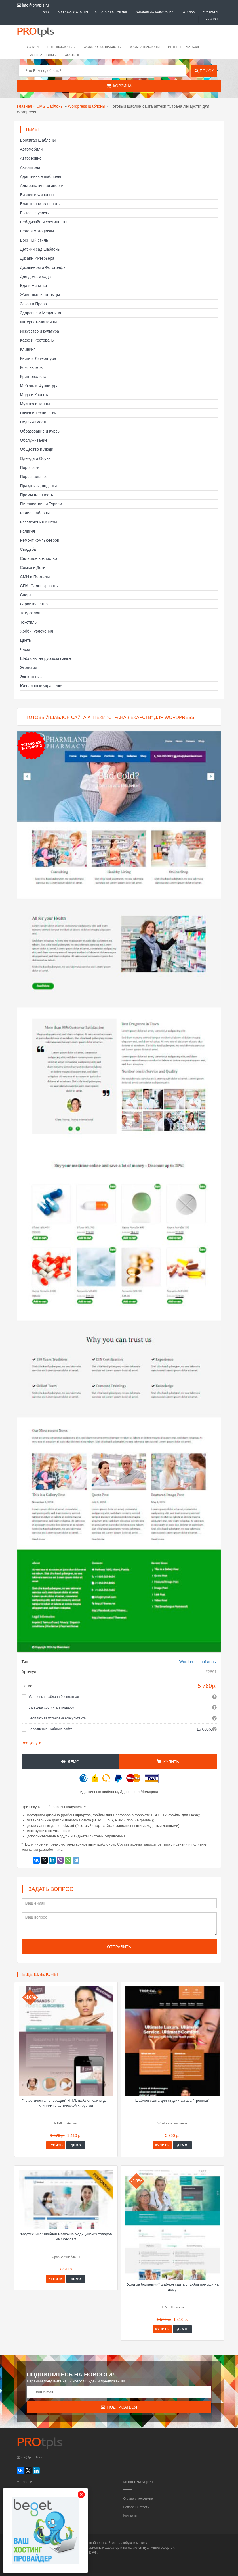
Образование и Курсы (40, 431)
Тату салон (30, 613)
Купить (168, 1761)
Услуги (33, 47)
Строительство (34, 604)
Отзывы (189, 11)
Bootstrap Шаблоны (38, 140)
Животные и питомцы (40, 294)
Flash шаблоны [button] (42, 55)
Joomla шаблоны (145, 47)
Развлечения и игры (38, 522)
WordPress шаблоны (102, 47)
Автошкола (30, 167)
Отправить (119, 1947)
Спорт (25, 595)
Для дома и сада (35, 276)
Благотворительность (40, 203)
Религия (27, 531)
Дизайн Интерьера (37, 258)
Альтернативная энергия (43, 185)
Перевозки (30, 467)
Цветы (26, 640)
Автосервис (30, 158)
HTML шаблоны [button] (61, 47)
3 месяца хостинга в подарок (51, 1707)
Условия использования (155, 11)
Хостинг (72, 55)
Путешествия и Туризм (41, 504)
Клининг (27, 349)
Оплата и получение (111, 11)
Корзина (119, 86)
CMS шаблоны (49, 106)
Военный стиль (34, 240)
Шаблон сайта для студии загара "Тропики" (172, 2100)
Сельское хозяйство (38, 558)
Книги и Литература (38, 358)
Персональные (34, 476)
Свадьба (28, 549)
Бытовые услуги (35, 213)
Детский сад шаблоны (40, 249)
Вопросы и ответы (73, 11)
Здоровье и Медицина (40, 313)
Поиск (204, 70)
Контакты (210, 11)
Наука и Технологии (38, 413)
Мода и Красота (34, 394)
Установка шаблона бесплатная (54, 1697)
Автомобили (31, 149)
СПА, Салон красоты (39, 585)
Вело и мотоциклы (37, 231)
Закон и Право (33, 304)
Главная (24, 106)
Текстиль (28, 622)
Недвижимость (33, 422)
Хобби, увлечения (36, 631)
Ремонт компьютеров (39, 540)
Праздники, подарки (38, 485)
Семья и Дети (32, 567)
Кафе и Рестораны (37, 340)
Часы (25, 649)
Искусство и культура (39, 331)
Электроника (32, 676)
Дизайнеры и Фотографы (43, 267)
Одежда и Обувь (35, 458)
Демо (70, 1761)
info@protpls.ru (33, 5)
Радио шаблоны (35, 513)
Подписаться (119, 2407)
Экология (28, 667)
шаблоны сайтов (102, 2543)
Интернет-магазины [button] (187, 47)
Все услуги (31, 1743)
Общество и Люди (37, 449)
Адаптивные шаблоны (40, 176)
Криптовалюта (33, 376)
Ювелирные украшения (42, 686)
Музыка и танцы (35, 404)
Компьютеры (32, 367)
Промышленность (36, 495)
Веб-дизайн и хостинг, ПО (44, 222)
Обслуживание (34, 440)
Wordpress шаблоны (86, 106)
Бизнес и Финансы (37, 194)
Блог (46, 11)
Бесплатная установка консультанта (57, 1718)
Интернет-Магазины (38, 322)
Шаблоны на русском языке (45, 658)
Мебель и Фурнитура (39, 385)
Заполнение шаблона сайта (51, 1729)
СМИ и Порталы (35, 576)
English (212, 19)
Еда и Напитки (33, 285)
